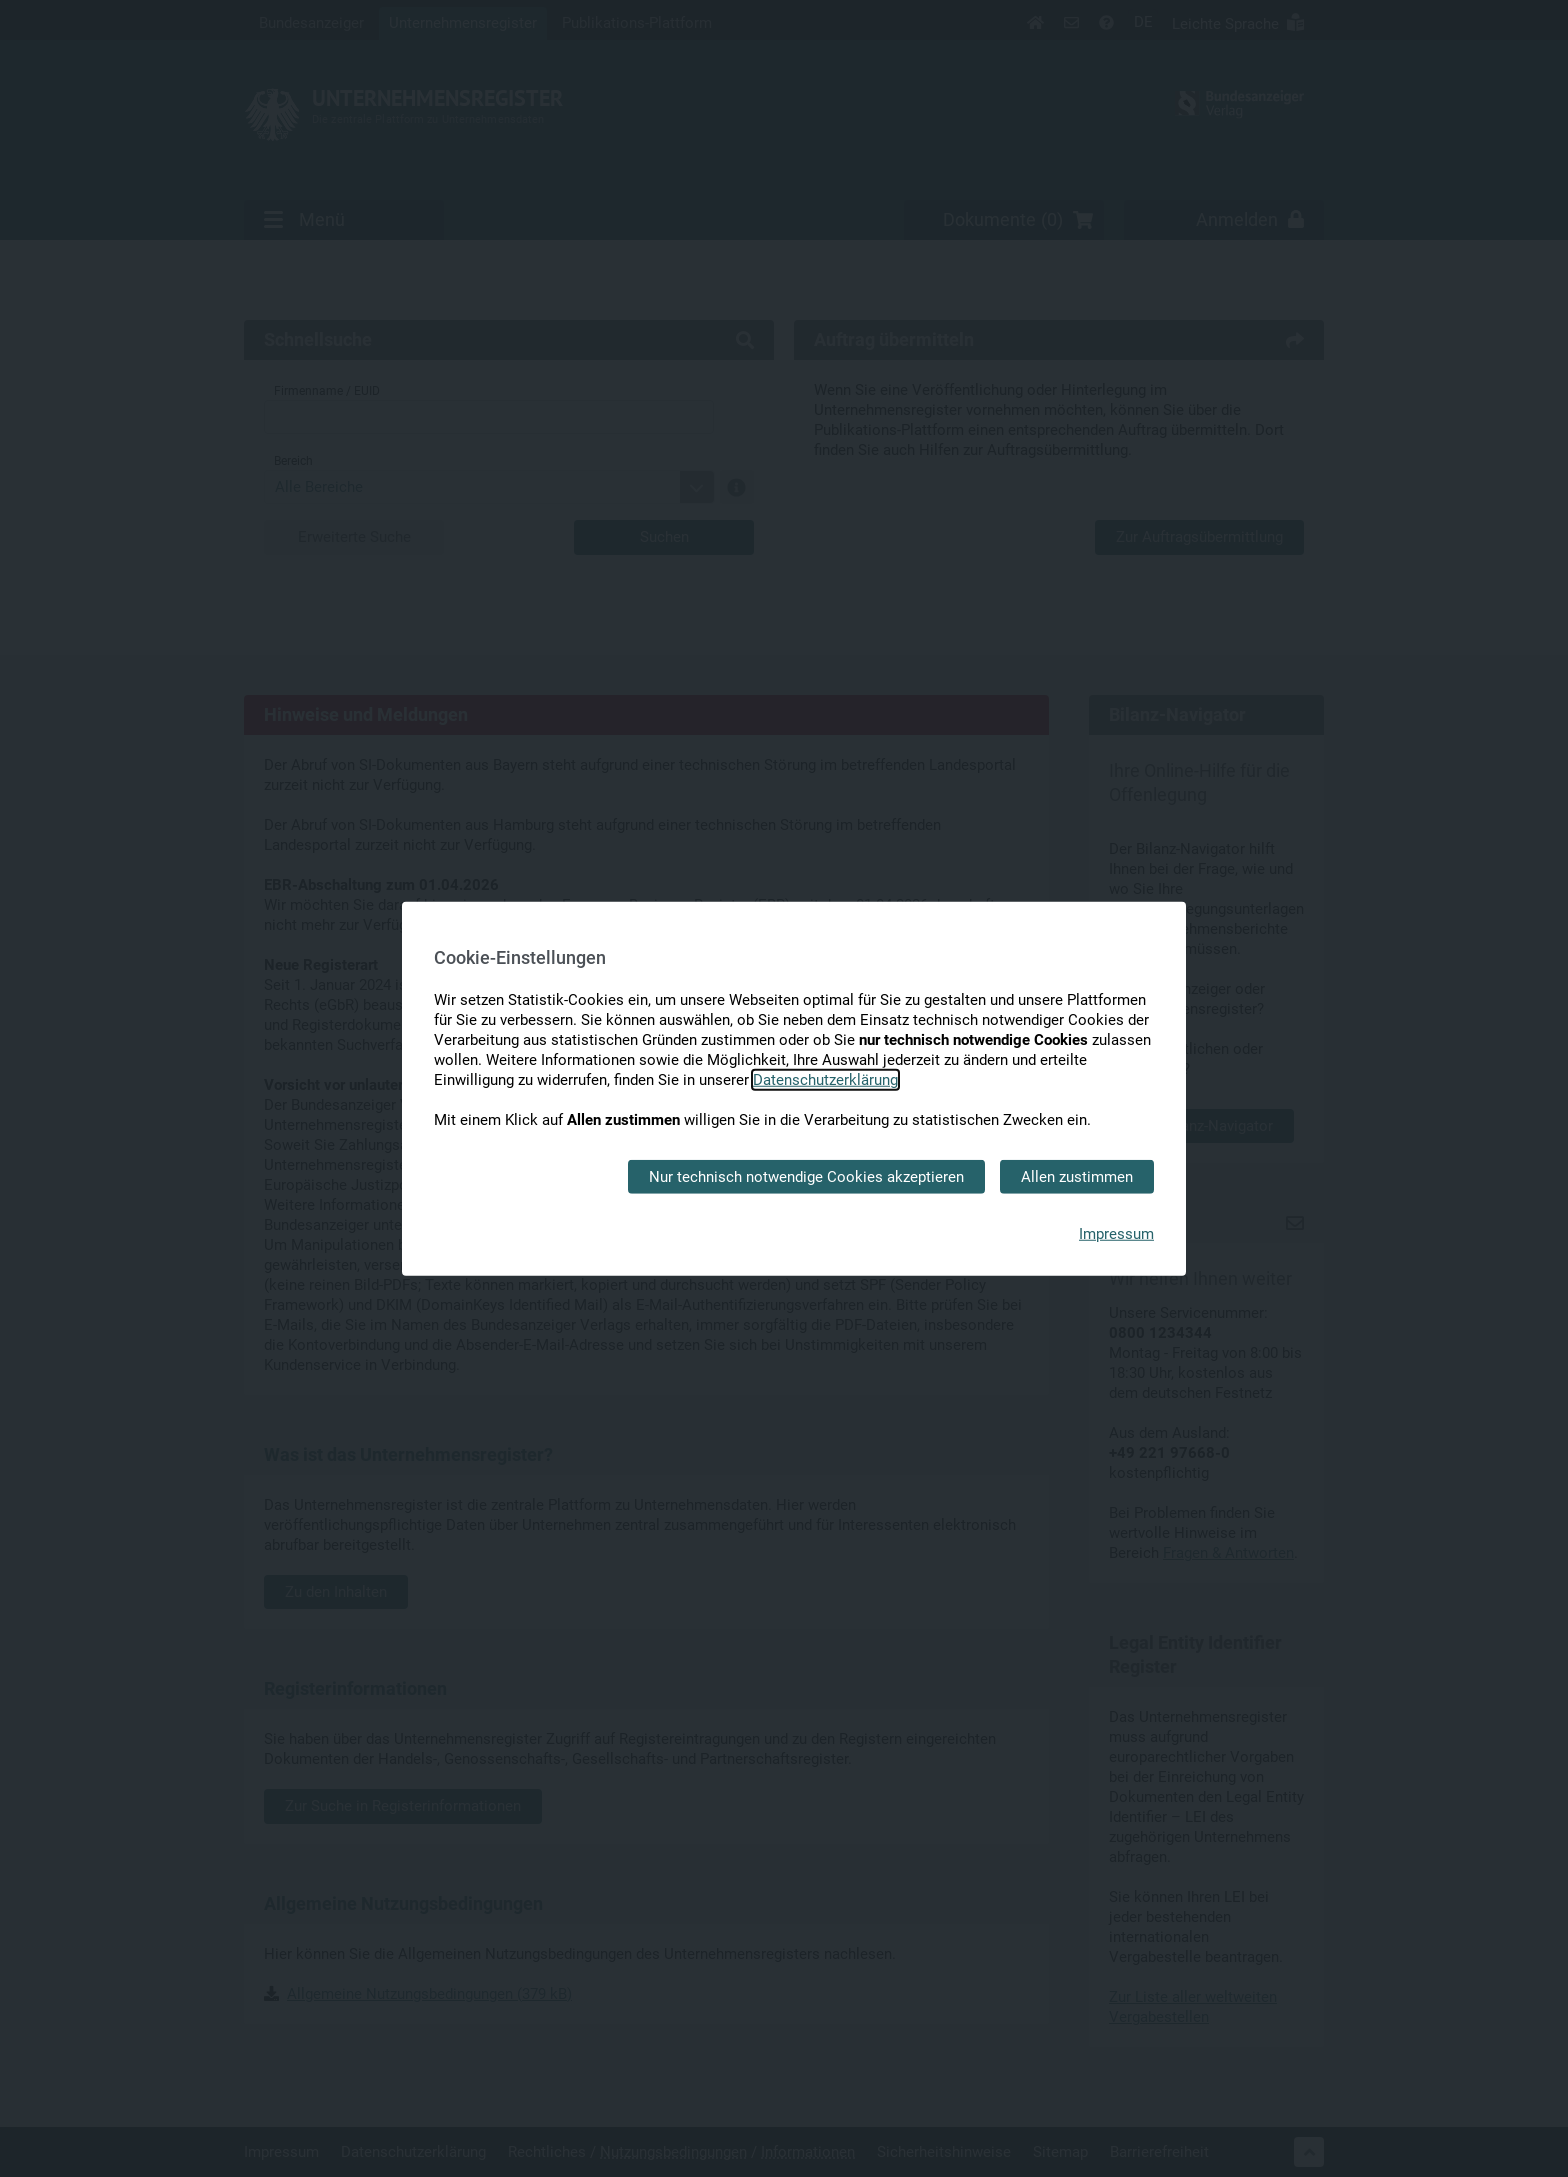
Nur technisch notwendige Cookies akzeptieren (806, 1176)
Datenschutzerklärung (825, 1079)
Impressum (1116, 1234)
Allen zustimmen (1077, 1176)
